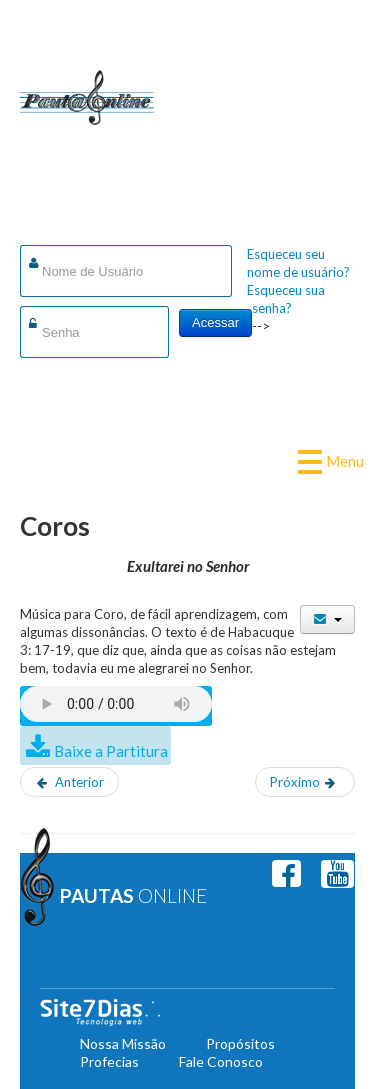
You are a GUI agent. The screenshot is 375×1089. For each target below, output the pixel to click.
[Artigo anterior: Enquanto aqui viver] (69, 782)
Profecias (109, 1061)
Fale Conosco (221, 1061)
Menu (338, 461)
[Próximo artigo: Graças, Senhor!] (305, 782)
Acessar (215, 322)
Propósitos (240, 1043)
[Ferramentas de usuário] (327, 619)
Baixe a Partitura (111, 751)
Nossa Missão (123, 1043)
